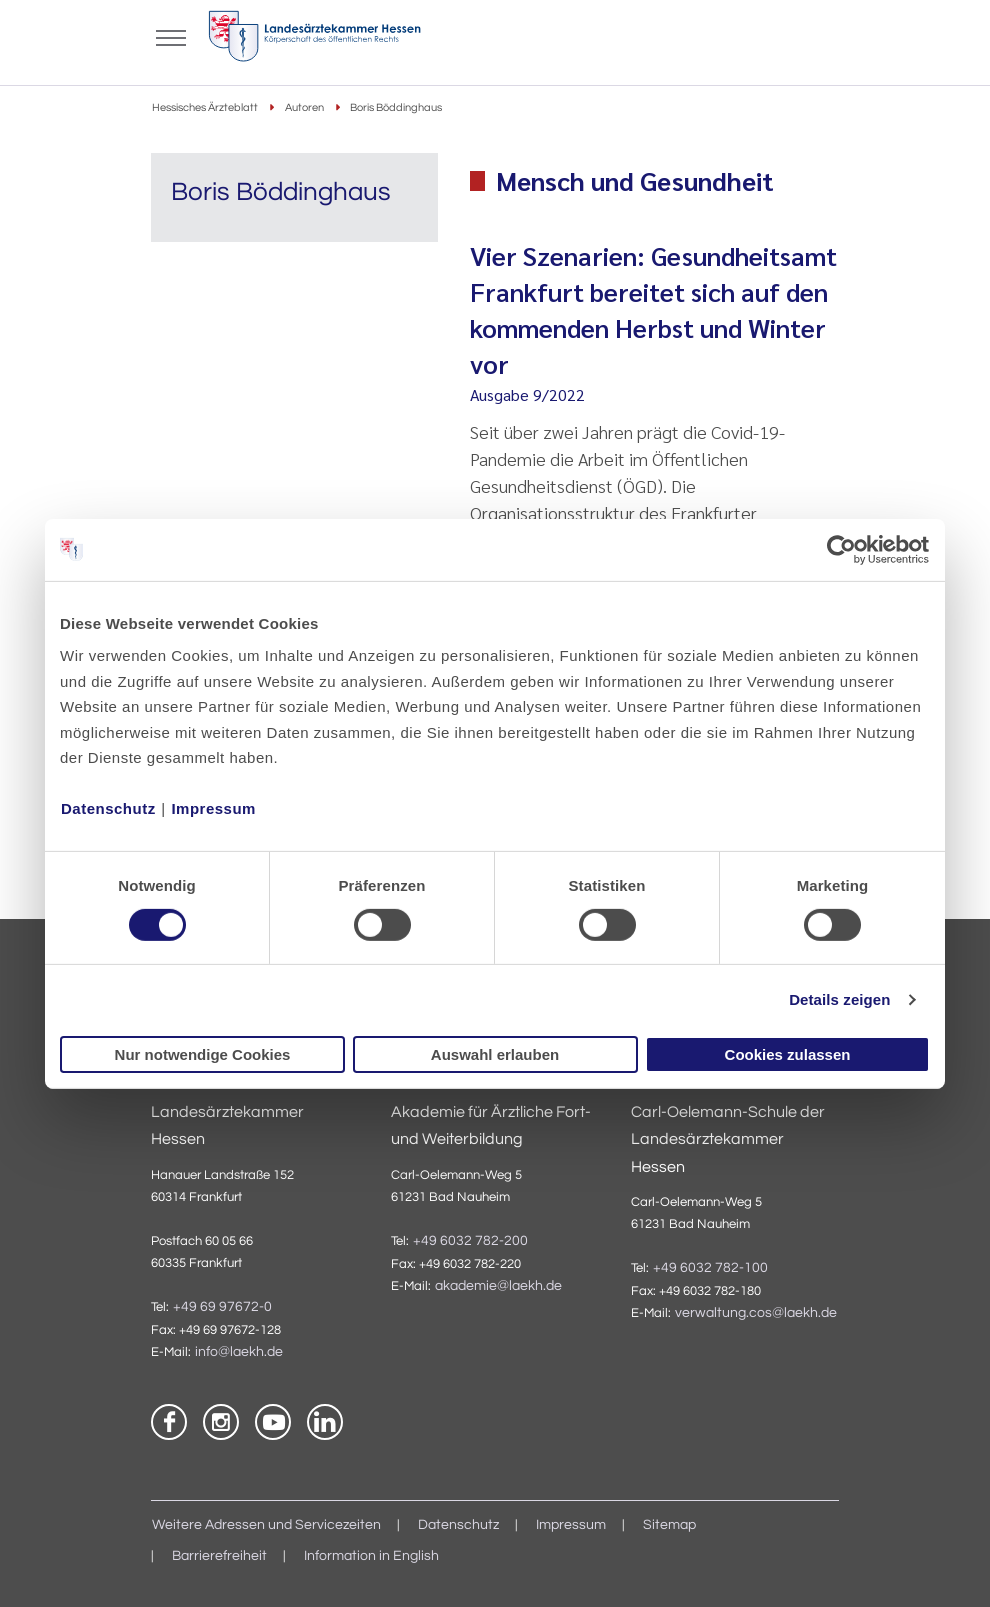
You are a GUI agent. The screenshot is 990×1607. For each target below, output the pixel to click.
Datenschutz (108, 808)
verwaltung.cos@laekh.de (756, 1313)
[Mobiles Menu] (171, 36)
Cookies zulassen (788, 1054)
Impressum (213, 808)
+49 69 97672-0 (222, 1307)
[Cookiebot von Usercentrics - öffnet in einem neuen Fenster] (842, 549)
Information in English (371, 1556)
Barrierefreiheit (219, 1556)
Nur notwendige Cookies (203, 1054)
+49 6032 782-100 (710, 1268)
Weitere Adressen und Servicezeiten (266, 1525)
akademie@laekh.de (498, 1286)
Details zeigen (839, 999)
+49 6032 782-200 (470, 1241)
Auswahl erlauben (495, 1054)
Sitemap (669, 1525)
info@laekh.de (239, 1352)
